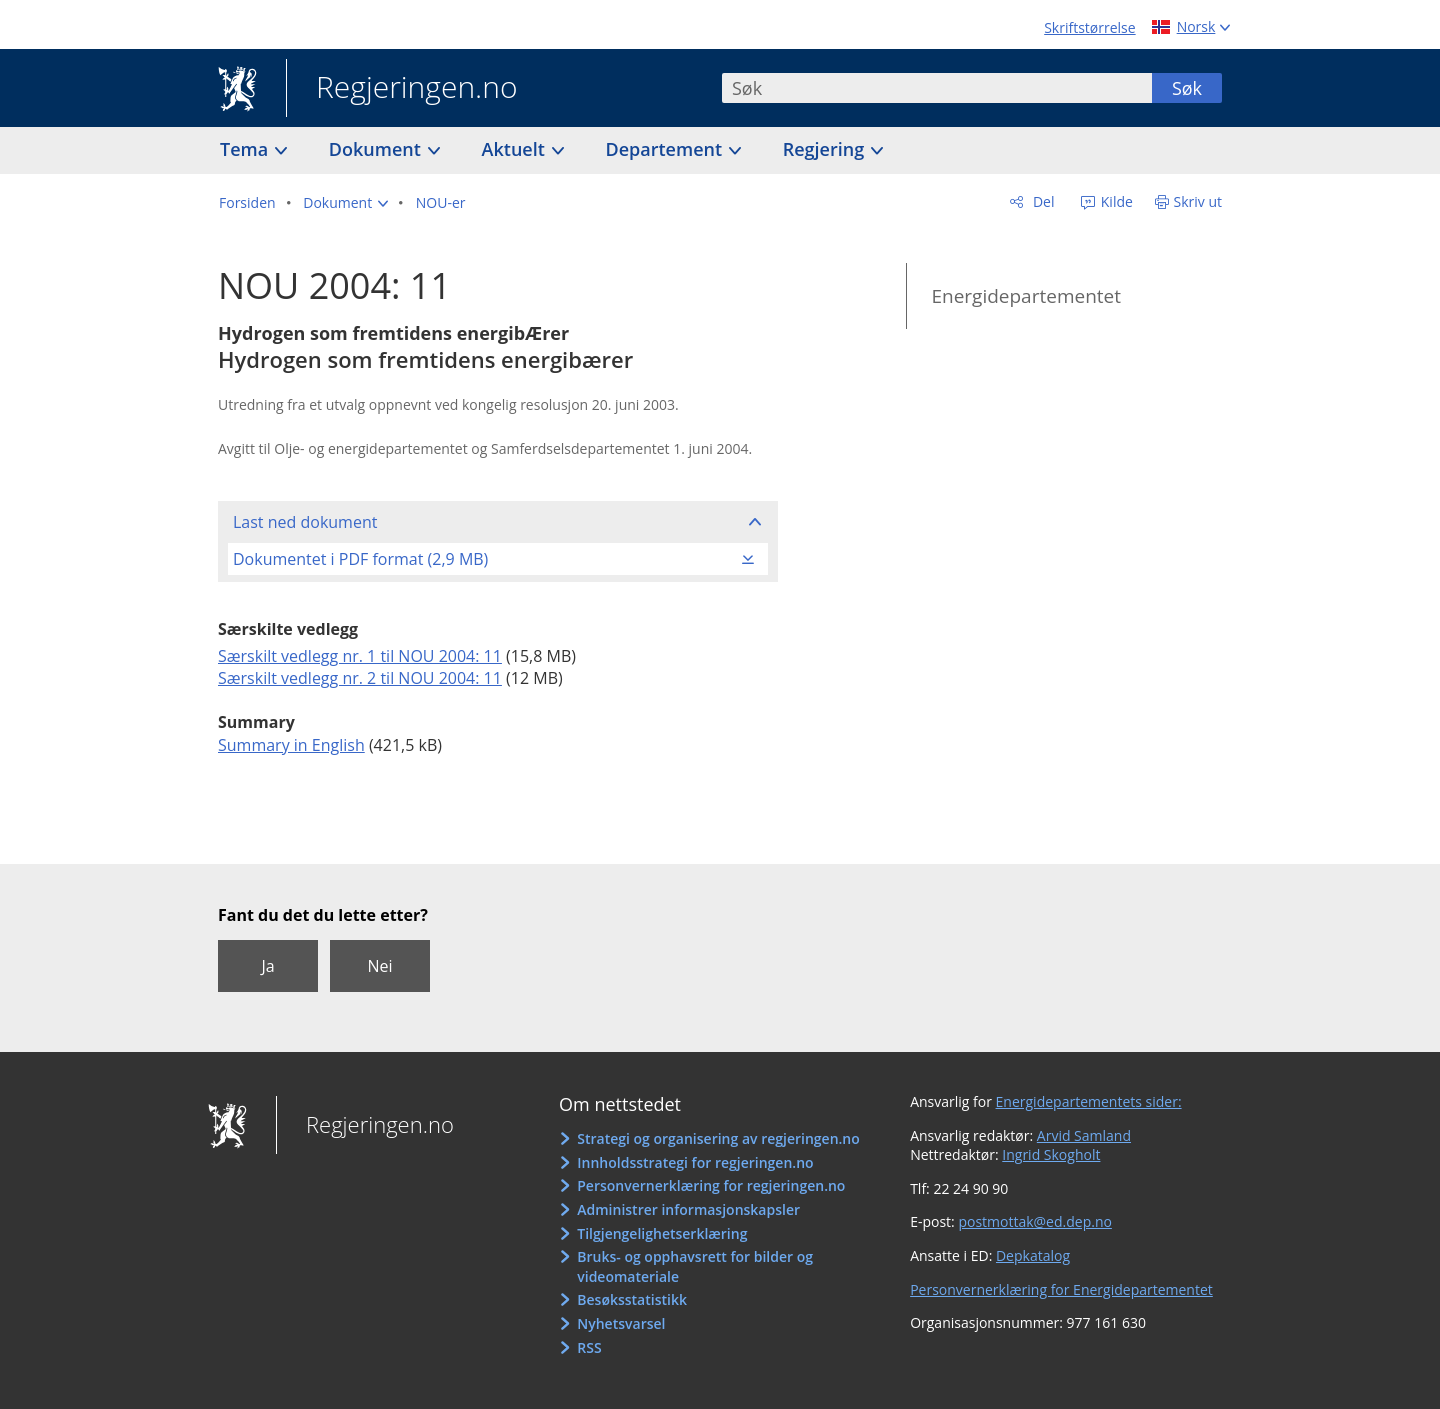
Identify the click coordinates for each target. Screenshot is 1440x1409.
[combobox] (937, 88)
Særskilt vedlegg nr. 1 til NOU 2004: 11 (360, 656)
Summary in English (291, 745)
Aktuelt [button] (516, 149)
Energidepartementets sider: (1089, 1101)
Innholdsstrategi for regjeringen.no (695, 1162)
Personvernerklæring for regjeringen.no (711, 1185)
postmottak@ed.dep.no (1034, 1221)
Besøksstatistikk (632, 1299)
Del (1041, 201)
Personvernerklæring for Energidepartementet (1061, 1289)
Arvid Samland (1084, 1135)
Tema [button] (246, 149)
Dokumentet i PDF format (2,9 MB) (360, 559)
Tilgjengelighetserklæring (662, 1233)
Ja (267, 966)
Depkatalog (1033, 1255)
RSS (589, 1347)
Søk (1187, 88)
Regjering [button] (826, 149)
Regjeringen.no (402, 89)
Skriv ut (1198, 201)
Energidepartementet (1026, 296)
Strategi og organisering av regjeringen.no (718, 1138)
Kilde (1115, 201)
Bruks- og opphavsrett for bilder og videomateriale (695, 1266)
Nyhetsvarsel (621, 1323)
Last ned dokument (305, 522)
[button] (345, 203)
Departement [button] (666, 149)
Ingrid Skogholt (1051, 1154)
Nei (379, 966)
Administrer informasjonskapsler (688, 1209)
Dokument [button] (377, 149)
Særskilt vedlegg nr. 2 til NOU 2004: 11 (360, 678)
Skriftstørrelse (1089, 27)
